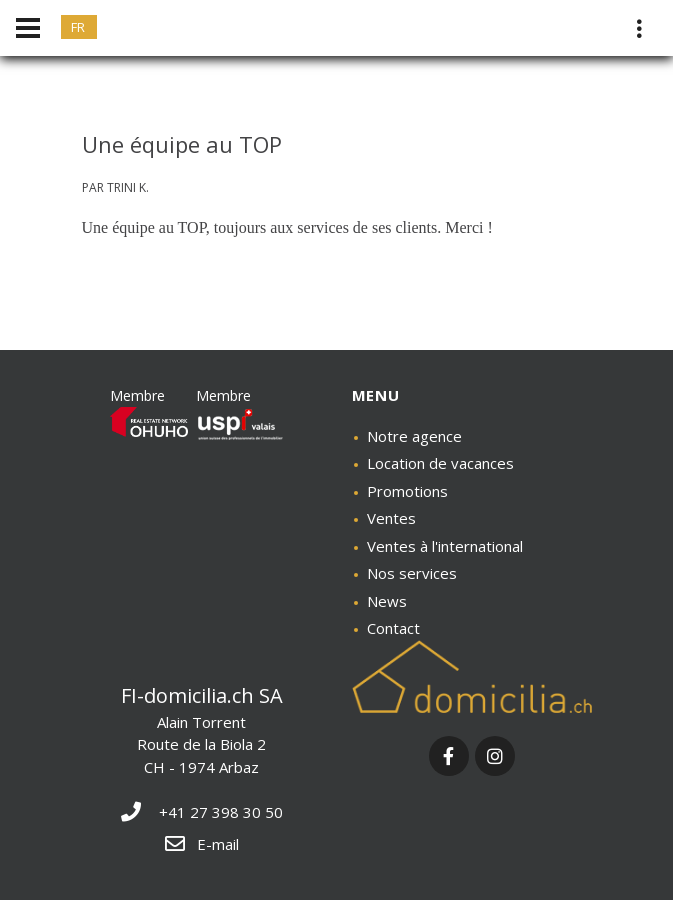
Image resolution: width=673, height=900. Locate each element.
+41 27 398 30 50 (202, 812)
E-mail (202, 844)
